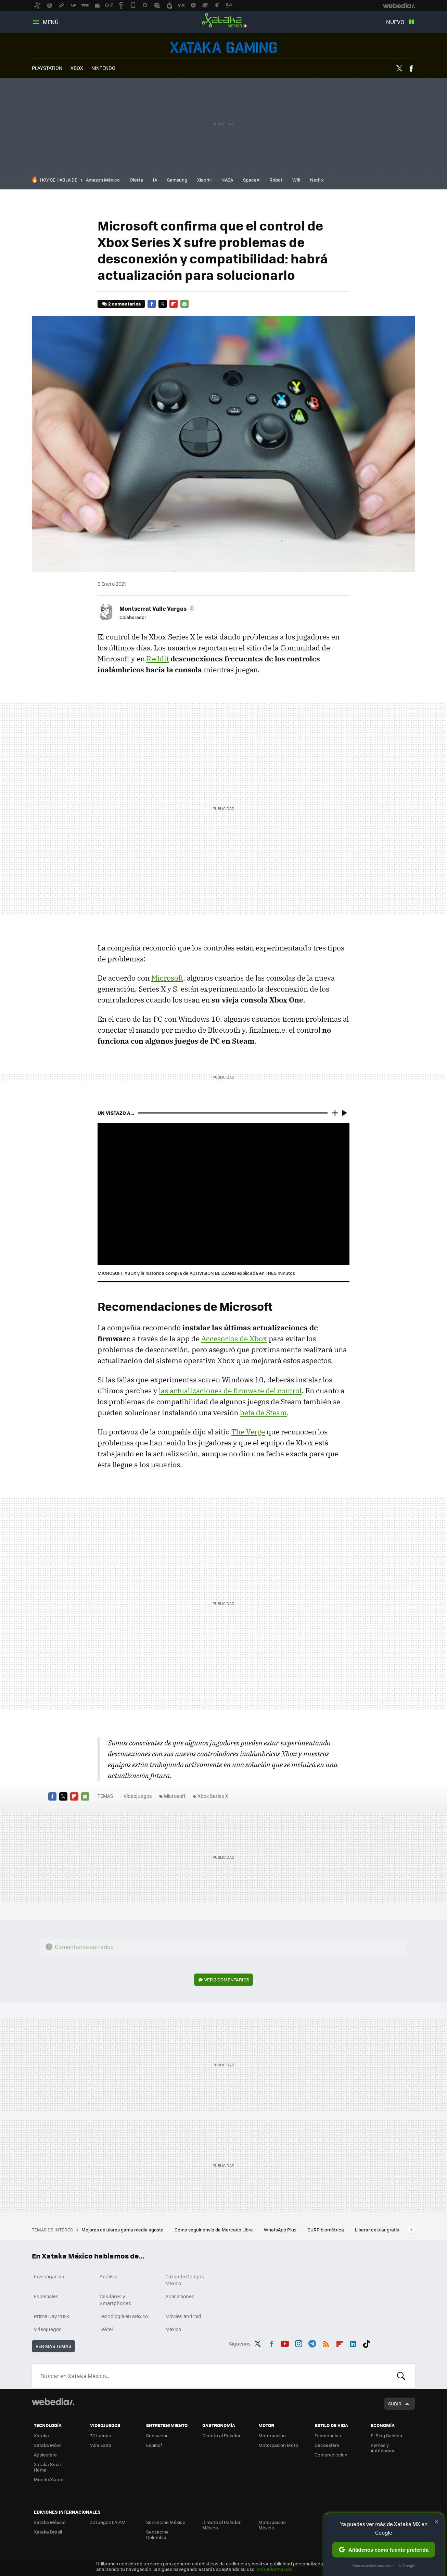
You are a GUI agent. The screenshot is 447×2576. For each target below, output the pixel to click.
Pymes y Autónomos (383, 2448)
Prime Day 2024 (51, 2316)
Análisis (108, 2276)
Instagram (298, 2342)
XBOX (77, 67)
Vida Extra (101, 2445)
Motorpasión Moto (278, 2445)
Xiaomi (204, 179)
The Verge (248, 1431)
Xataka (41, 2435)
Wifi (296, 179)
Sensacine (157, 2435)
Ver (226, 1979)
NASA (227, 179)
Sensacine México (166, 2522)
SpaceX (251, 179)
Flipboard (173, 304)
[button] (156, 608)
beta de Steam (263, 1412)
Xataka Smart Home (48, 2467)
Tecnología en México (124, 2316)
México (173, 2329)
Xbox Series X (212, 1795)
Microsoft (167, 978)
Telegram (312, 2342)
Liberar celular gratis (377, 2229)
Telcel (106, 2329)
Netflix (317, 179)
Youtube (284, 2342)
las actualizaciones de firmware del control (230, 1390)
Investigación (49, 2276)
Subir (394, 2403)
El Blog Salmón (386, 2435)
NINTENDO (103, 67)
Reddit (157, 658)
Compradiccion (331, 2454)
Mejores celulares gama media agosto (123, 2229)
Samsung (177, 179)
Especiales (46, 2296)
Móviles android (183, 2316)
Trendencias (328, 2435)
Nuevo (395, 22)
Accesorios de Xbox (234, 1338)
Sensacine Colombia (157, 2534)
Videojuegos (223, 47)
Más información (275, 2569)
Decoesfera (327, 2445)
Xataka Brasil (48, 2531)
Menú (51, 22)
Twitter (399, 68)
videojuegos (48, 2329)
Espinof (154, 2445)
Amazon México (103, 179)
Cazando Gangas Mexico (184, 2280)
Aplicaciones (179, 2296)
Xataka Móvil (47, 2445)
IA (155, 179)
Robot (275, 179)
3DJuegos (100, 2435)
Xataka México (223, 20)
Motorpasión (272, 2435)
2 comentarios (124, 303)
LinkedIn (352, 2342)
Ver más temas (53, 2346)
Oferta (136, 179)
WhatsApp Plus (280, 2229)
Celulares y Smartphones (115, 2299)
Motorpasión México (272, 2525)
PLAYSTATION (47, 67)
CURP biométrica (326, 2229)
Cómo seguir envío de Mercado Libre (214, 2229)
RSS (325, 2342)
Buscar (401, 2376)
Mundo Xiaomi (49, 2479)
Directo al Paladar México (221, 2525)
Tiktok (366, 2342)
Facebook (411, 68)
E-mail (184, 304)
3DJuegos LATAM (108, 2522)
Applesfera (45, 2454)
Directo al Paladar (221, 2435)
